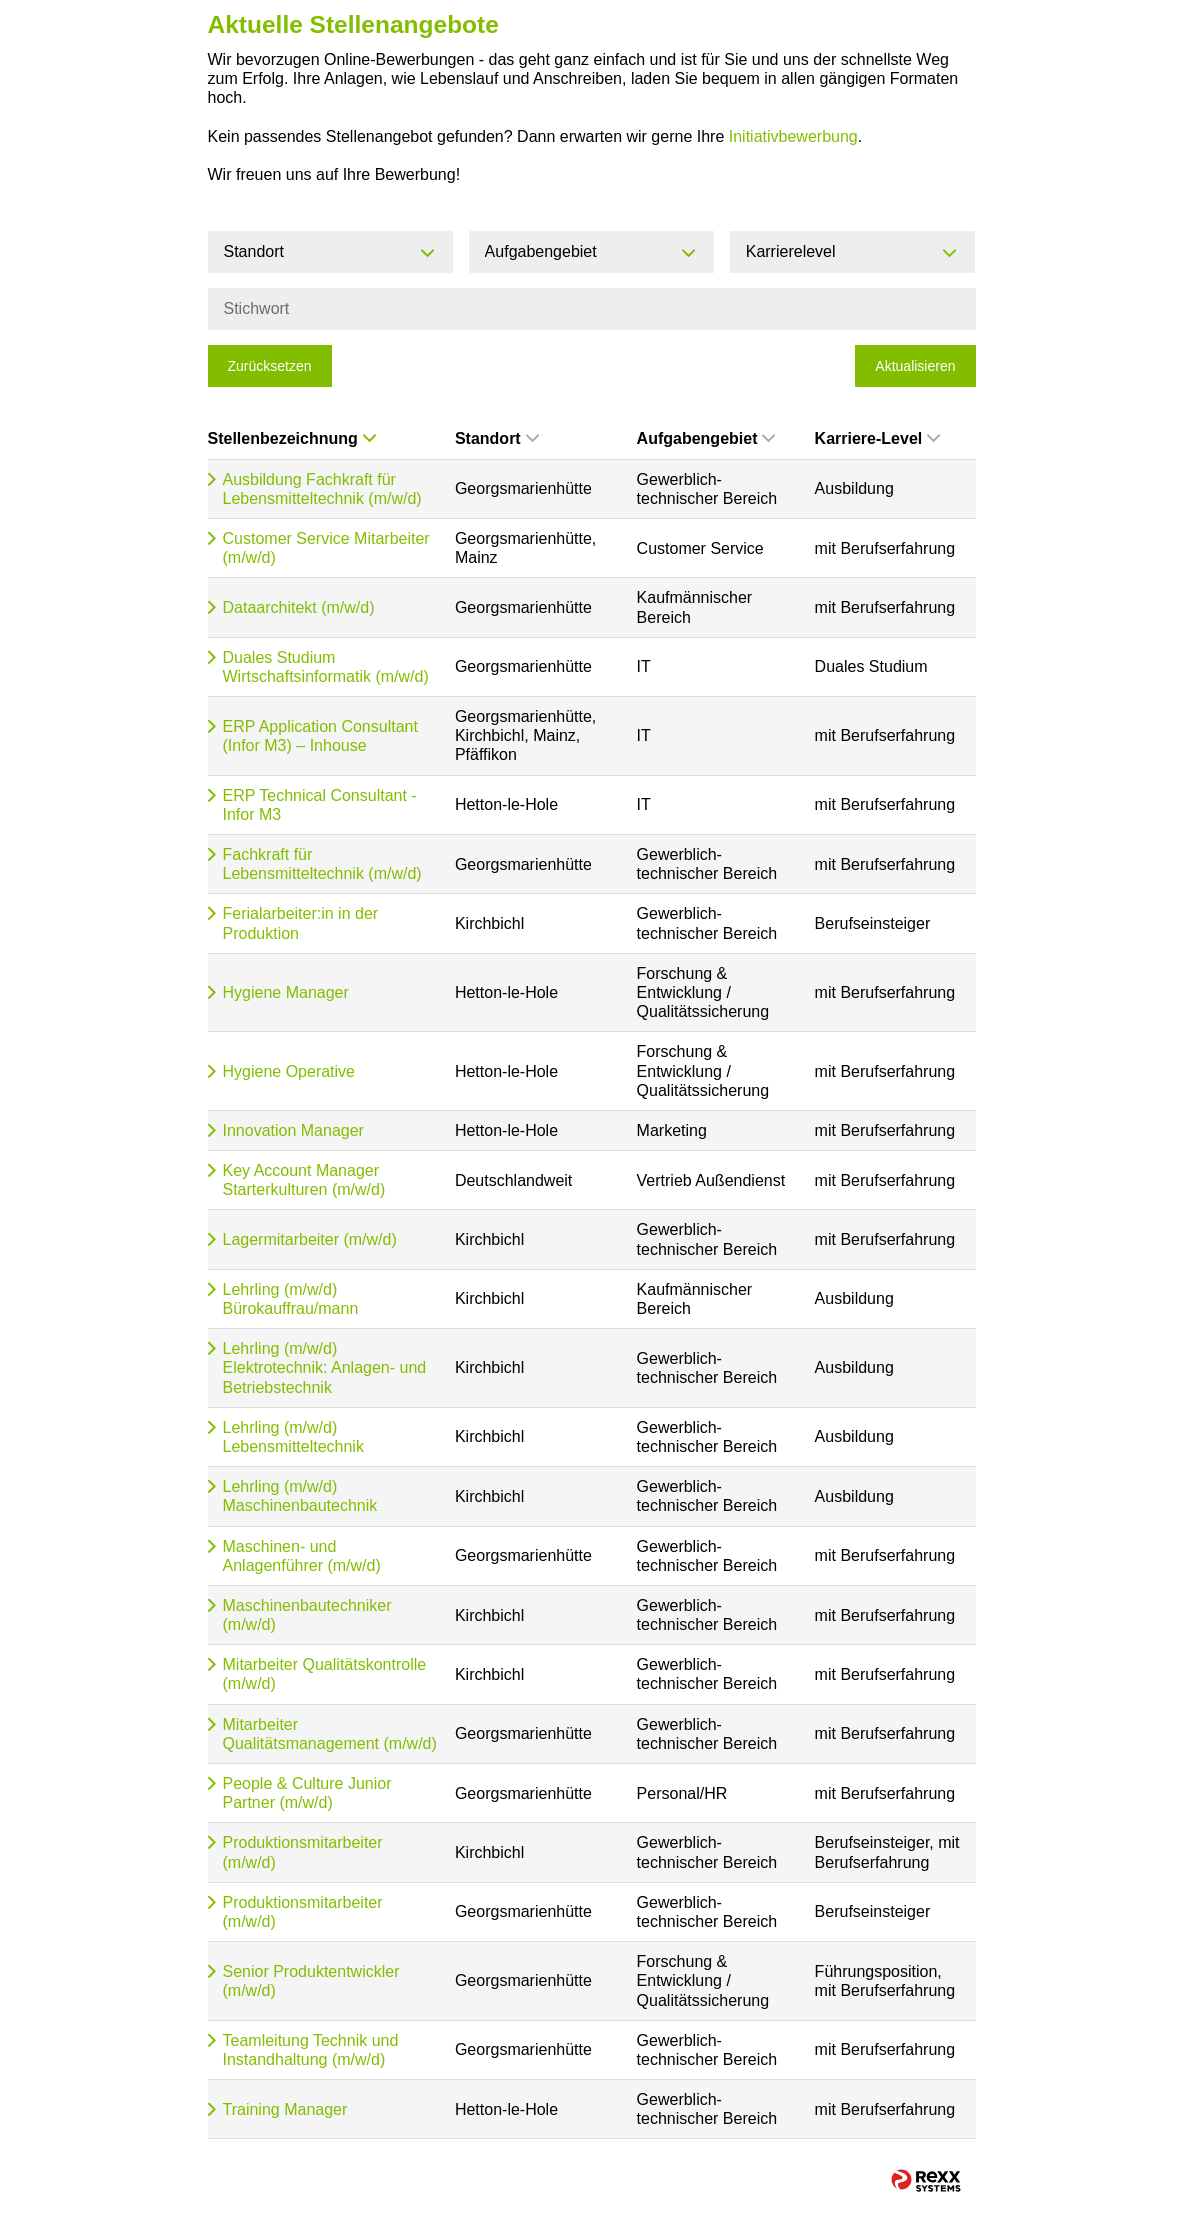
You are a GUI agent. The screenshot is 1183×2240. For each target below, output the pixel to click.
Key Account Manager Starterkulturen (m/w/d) (304, 1180)
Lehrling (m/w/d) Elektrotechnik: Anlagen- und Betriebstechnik (325, 1367)
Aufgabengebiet (706, 438)
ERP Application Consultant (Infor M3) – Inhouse (320, 736)
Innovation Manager (293, 1130)
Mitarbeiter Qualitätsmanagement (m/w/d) (330, 1734)
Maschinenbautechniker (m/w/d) (307, 1615)
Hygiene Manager (286, 992)
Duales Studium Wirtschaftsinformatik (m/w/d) (326, 667)
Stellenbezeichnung (292, 438)
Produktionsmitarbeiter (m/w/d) (303, 1852)
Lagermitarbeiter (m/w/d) (310, 1239)
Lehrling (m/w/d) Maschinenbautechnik (300, 1496)
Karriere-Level (878, 438)
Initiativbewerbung (793, 136)
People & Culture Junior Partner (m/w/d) (307, 1793)
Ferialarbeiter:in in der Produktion (301, 923)
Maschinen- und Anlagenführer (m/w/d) (302, 1556)
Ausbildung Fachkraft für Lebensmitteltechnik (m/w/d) (322, 489)
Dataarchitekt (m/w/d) (299, 607)
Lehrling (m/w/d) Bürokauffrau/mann (291, 1299)
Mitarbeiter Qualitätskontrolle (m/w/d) (325, 1674)
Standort (497, 438)
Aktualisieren (915, 366)
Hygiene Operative (289, 1071)
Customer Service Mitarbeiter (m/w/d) (326, 548)
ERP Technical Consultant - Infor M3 (320, 805)
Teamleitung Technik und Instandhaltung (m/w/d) (311, 2050)
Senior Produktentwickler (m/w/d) (311, 1981)
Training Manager (285, 2109)
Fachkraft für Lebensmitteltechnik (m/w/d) (322, 864)
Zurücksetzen (270, 366)
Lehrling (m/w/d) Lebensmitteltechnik (293, 1437)
